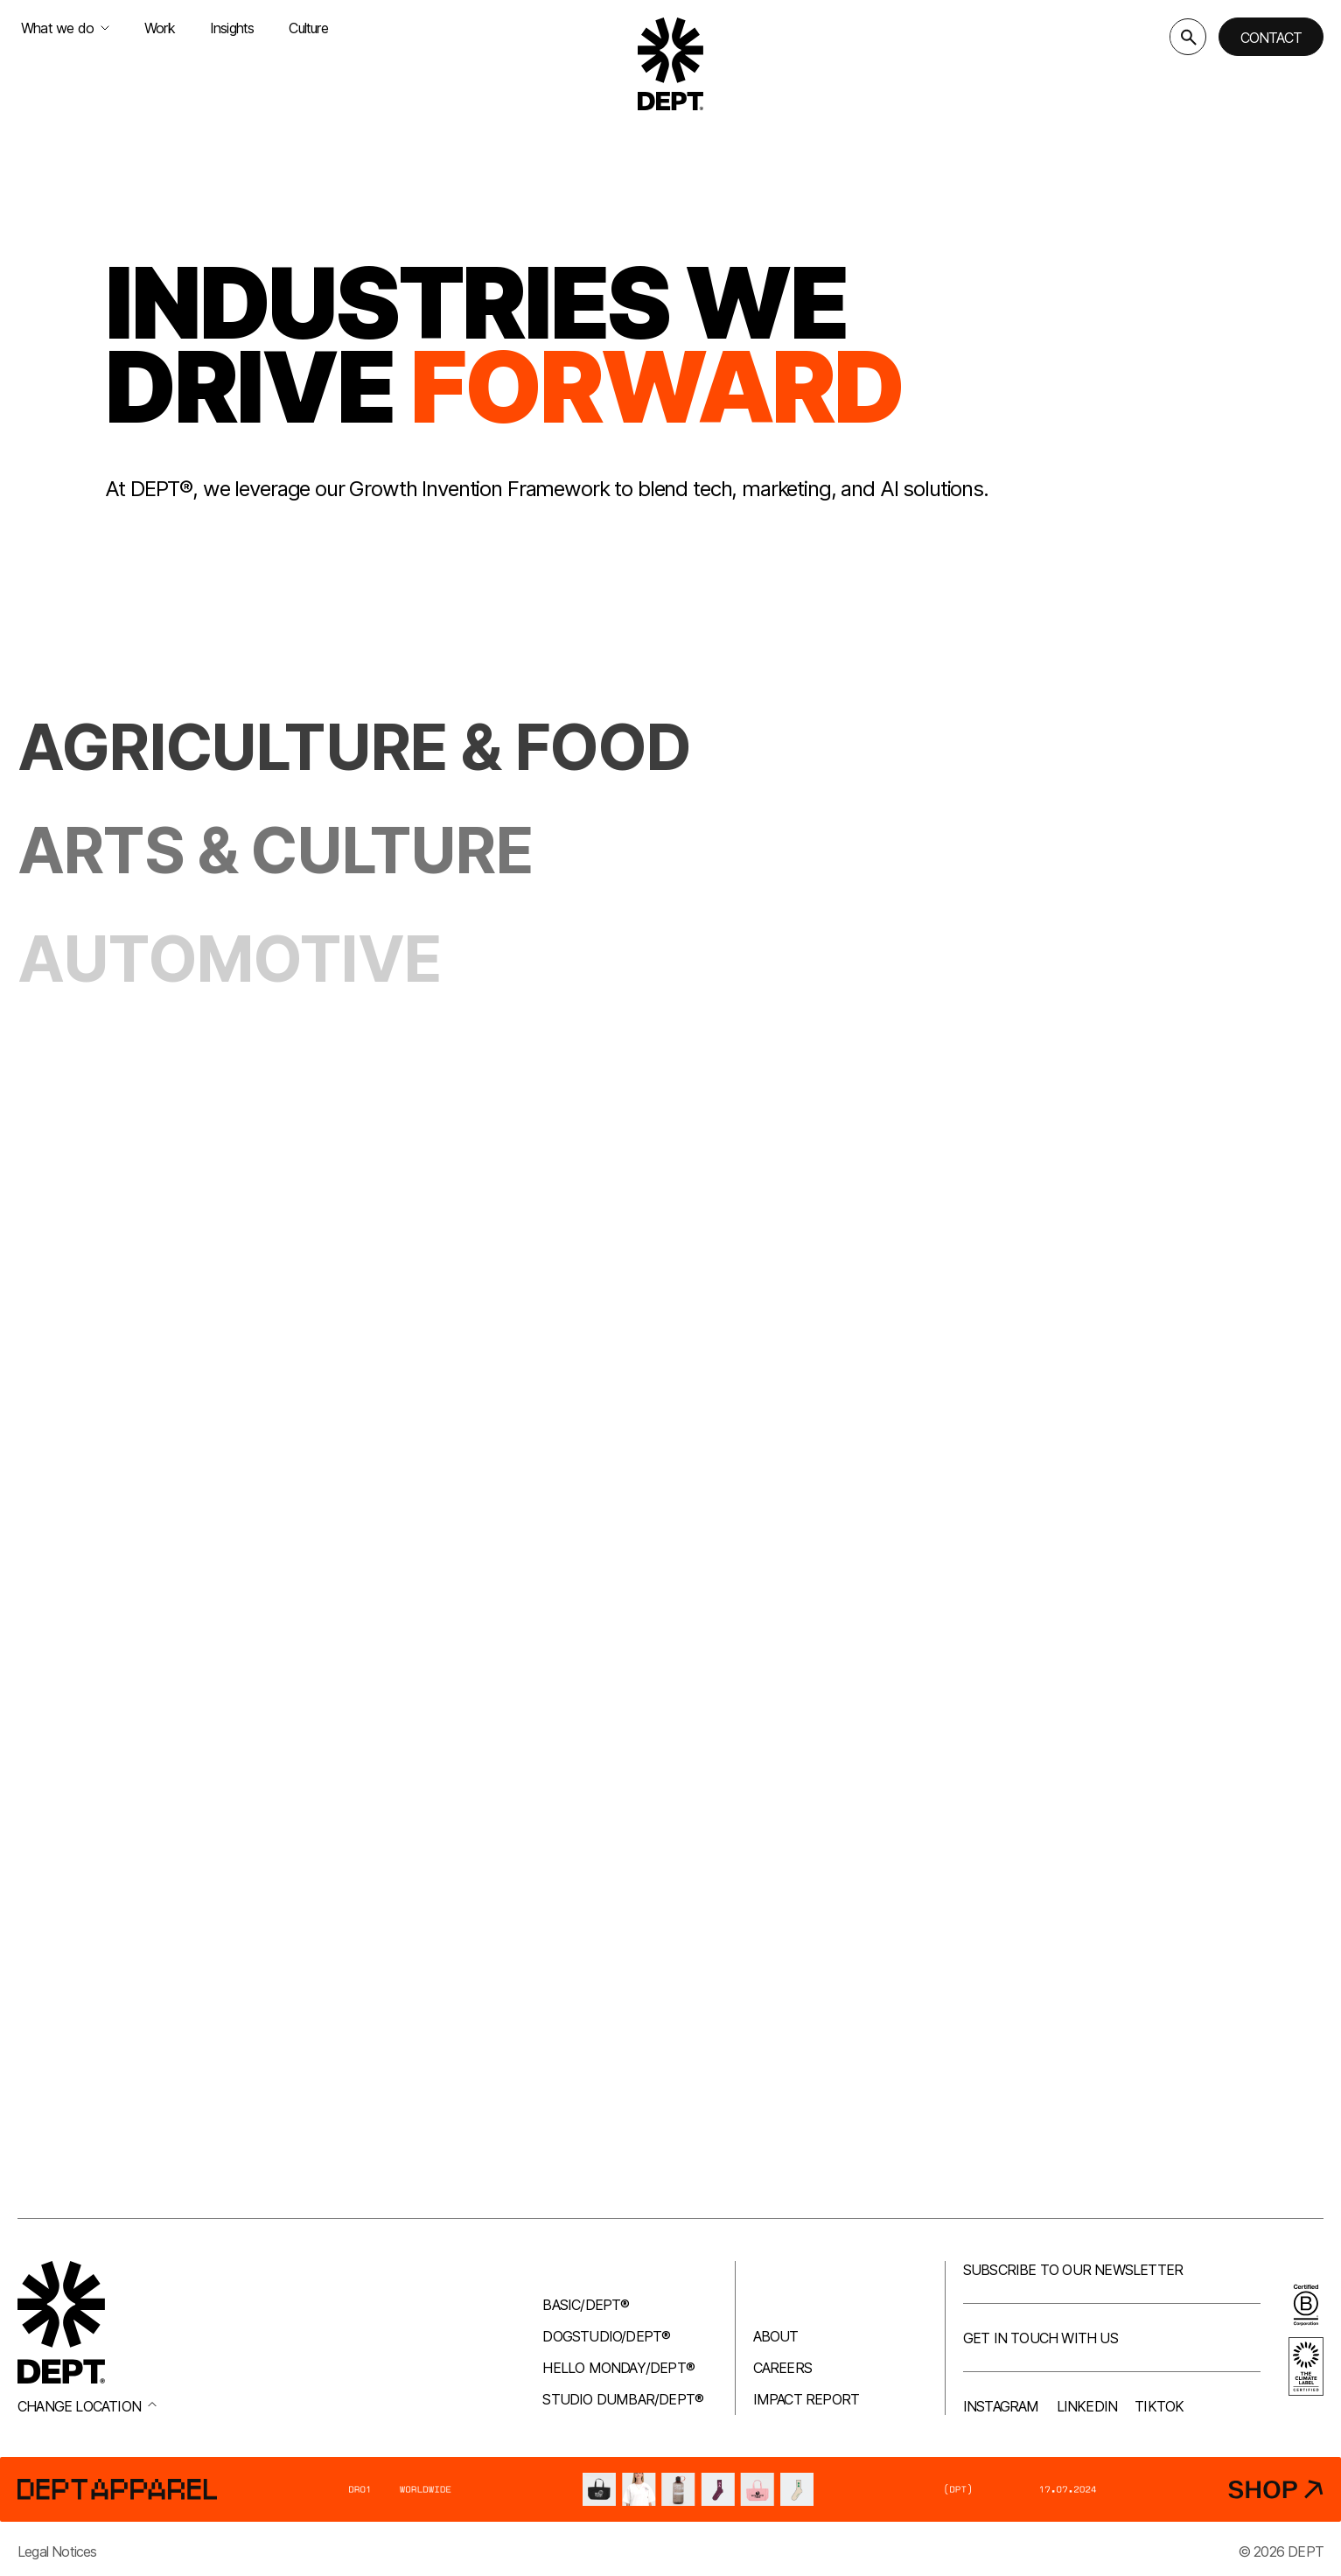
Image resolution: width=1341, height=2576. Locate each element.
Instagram (1001, 2406)
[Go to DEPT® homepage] (671, 64)
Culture (308, 28)
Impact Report (806, 2399)
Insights (232, 28)
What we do (65, 28)
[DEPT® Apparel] (670, 2489)
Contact (1271, 37)
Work (159, 28)
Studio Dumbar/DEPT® (622, 2399)
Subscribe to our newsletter (1073, 2269)
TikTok (1159, 2406)
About (776, 2336)
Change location (87, 2406)
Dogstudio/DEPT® (606, 2336)
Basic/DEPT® (585, 2305)
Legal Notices (57, 2551)
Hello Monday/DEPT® (618, 2367)
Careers (782, 2367)
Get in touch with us (1040, 2338)
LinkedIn (1087, 2406)
